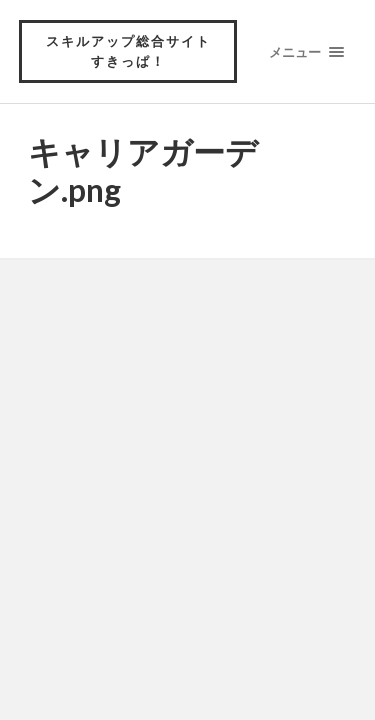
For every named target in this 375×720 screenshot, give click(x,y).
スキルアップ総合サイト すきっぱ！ (136, 51)
